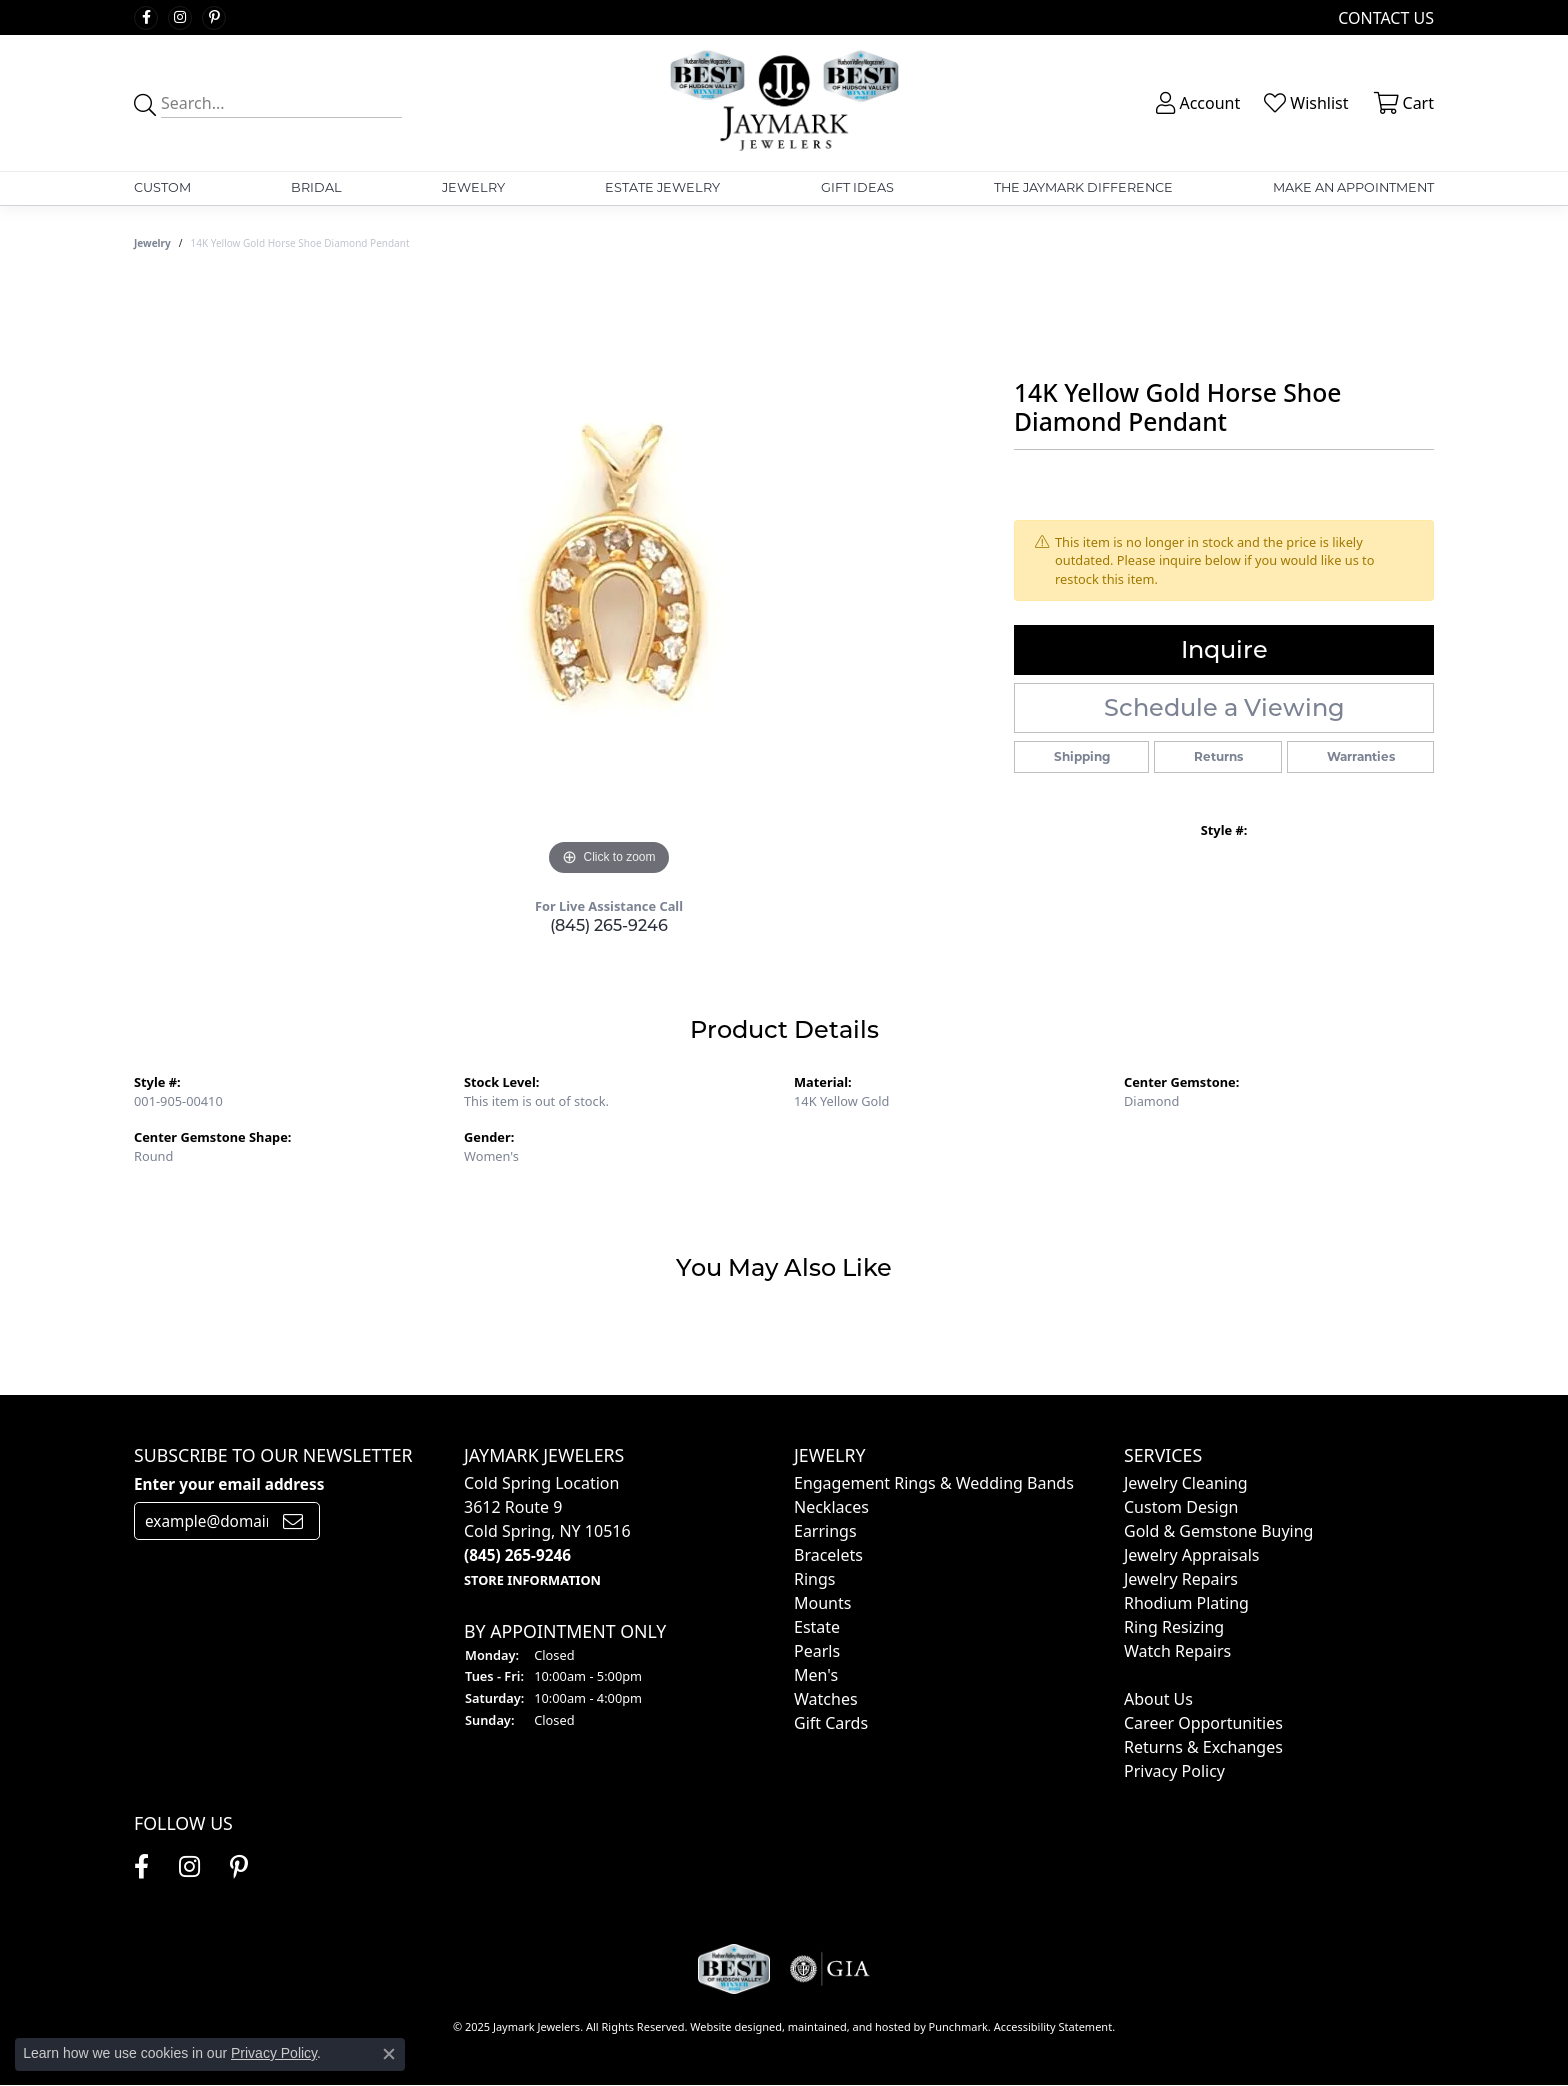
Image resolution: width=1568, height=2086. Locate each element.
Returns (1218, 756)
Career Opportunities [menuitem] (1203, 1723)
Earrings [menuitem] (825, 1531)
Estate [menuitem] (817, 1627)
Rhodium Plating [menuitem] (1186, 1603)
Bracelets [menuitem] (828, 1555)
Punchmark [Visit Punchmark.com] (958, 2025)
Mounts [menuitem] (822, 1603)
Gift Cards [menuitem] (831, 1723)
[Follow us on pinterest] (214, 18)
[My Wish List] (1304, 103)
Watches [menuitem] (826, 1699)
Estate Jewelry (662, 187)
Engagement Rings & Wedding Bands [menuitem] (934, 1483)
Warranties (1361, 756)
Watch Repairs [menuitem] (1177, 1651)
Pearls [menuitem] (817, 1651)
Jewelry (473, 187)
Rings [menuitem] (814, 1579)
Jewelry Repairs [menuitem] (1181, 1579)
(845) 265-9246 (609, 925)
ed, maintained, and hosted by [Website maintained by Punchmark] (849, 2025)
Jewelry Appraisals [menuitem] (1191, 1555)
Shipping (1082, 756)
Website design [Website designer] (729, 2025)
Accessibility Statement (1053, 2025)
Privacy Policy (274, 2053)
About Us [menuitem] (1158, 1699)
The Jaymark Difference (1083, 187)
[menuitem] (1126, 1675)
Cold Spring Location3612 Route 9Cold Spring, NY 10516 (547, 1530)
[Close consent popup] (389, 2054)
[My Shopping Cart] (1401, 103)
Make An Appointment (1353, 187)
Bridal (316, 187)
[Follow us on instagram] (180, 18)
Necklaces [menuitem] (831, 1507)
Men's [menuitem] (816, 1675)
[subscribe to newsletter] (293, 1521)
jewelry (152, 243)
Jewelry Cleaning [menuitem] (1186, 1483)
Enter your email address (229, 1484)
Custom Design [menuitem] (1181, 1507)
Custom (162, 187)
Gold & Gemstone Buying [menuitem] (1218, 1531)
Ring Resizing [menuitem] (1174, 1627)
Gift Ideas (857, 187)
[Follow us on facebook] (146, 18)
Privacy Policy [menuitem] (1174, 1771)
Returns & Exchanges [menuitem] (1203, 1747)
